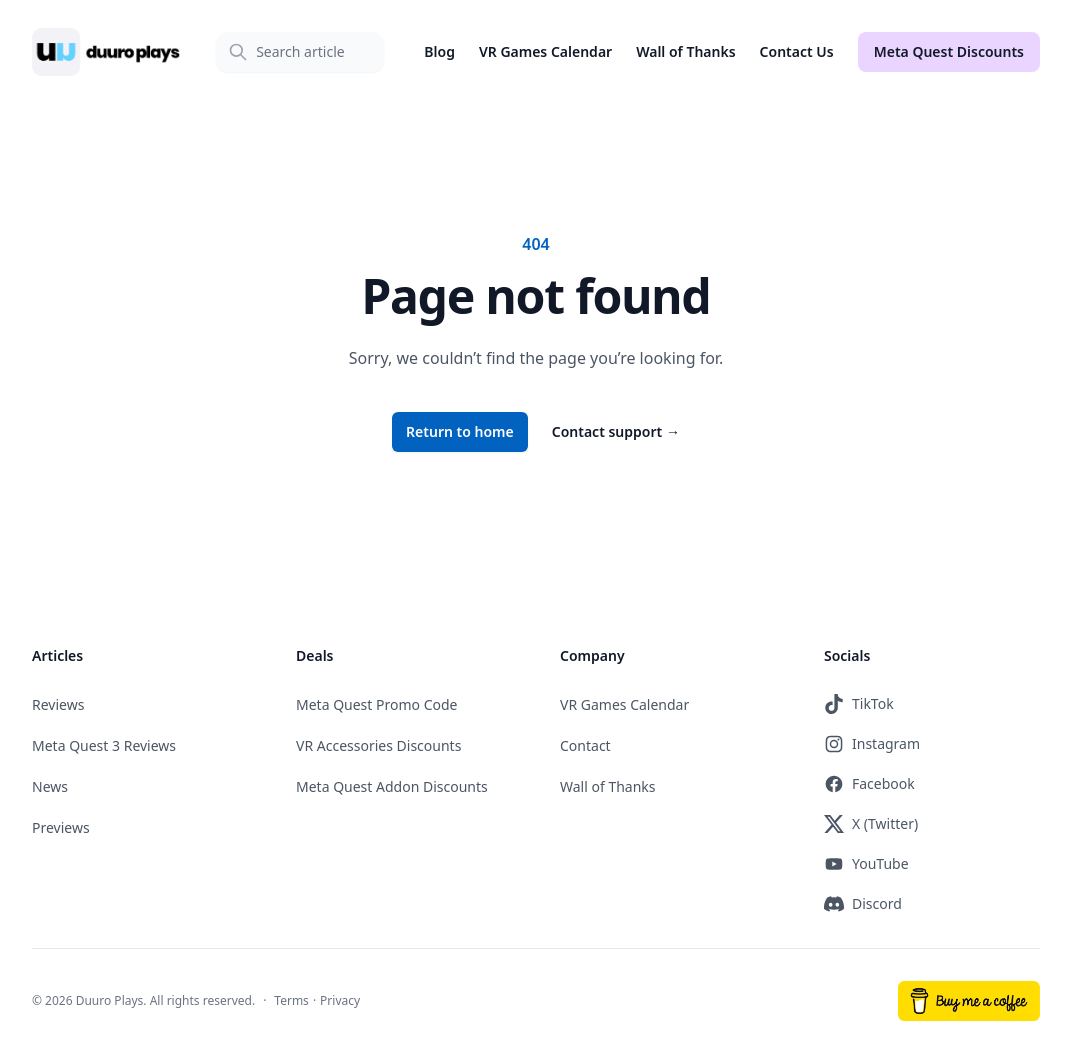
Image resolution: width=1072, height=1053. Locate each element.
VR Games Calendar (545, 51)
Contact (585, 745)
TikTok (859, 704)
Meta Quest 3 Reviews (104, 745)
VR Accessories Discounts (378, 745)
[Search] (300, 52)
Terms (291, 1000)
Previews (61, 827)
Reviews (58, 704)
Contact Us (797, 51)
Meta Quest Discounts (949, 51)
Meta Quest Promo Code (377, 704)
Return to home (460, 431)
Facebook (869, 784)
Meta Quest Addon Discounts (392, 786)
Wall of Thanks (685, 51)
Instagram (872, 744)
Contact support (616, 431)
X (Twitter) (871, 824)
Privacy (340, 1000)
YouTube (866, 864)
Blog (439, 51)
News (50, 786)
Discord (863, 904)
